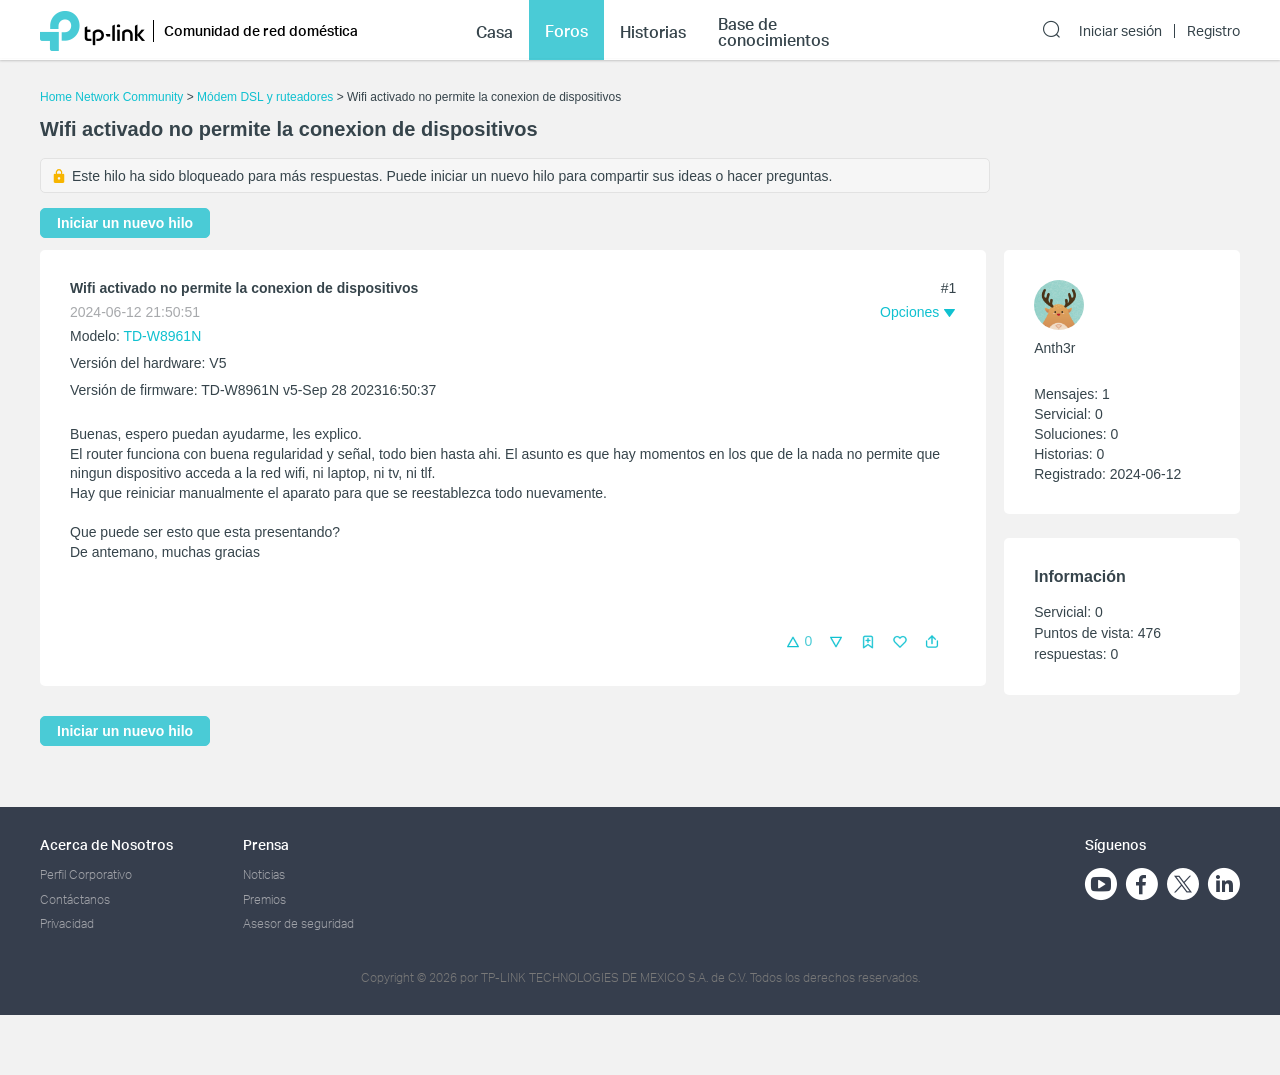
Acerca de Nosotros (106, 844)
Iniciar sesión (1120, 31)
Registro (1213, 31)
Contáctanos (75, 899)
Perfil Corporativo (86, 874)
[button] (932, 642)
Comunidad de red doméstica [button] (261, 30)
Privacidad (67, 923)
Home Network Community (111, 97)
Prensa (266, 844)
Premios (264, 899)
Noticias (264, 874)
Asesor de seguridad (298, 923)
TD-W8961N (162, 336)
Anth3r (1054, 348)
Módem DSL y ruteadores (265, 97)
